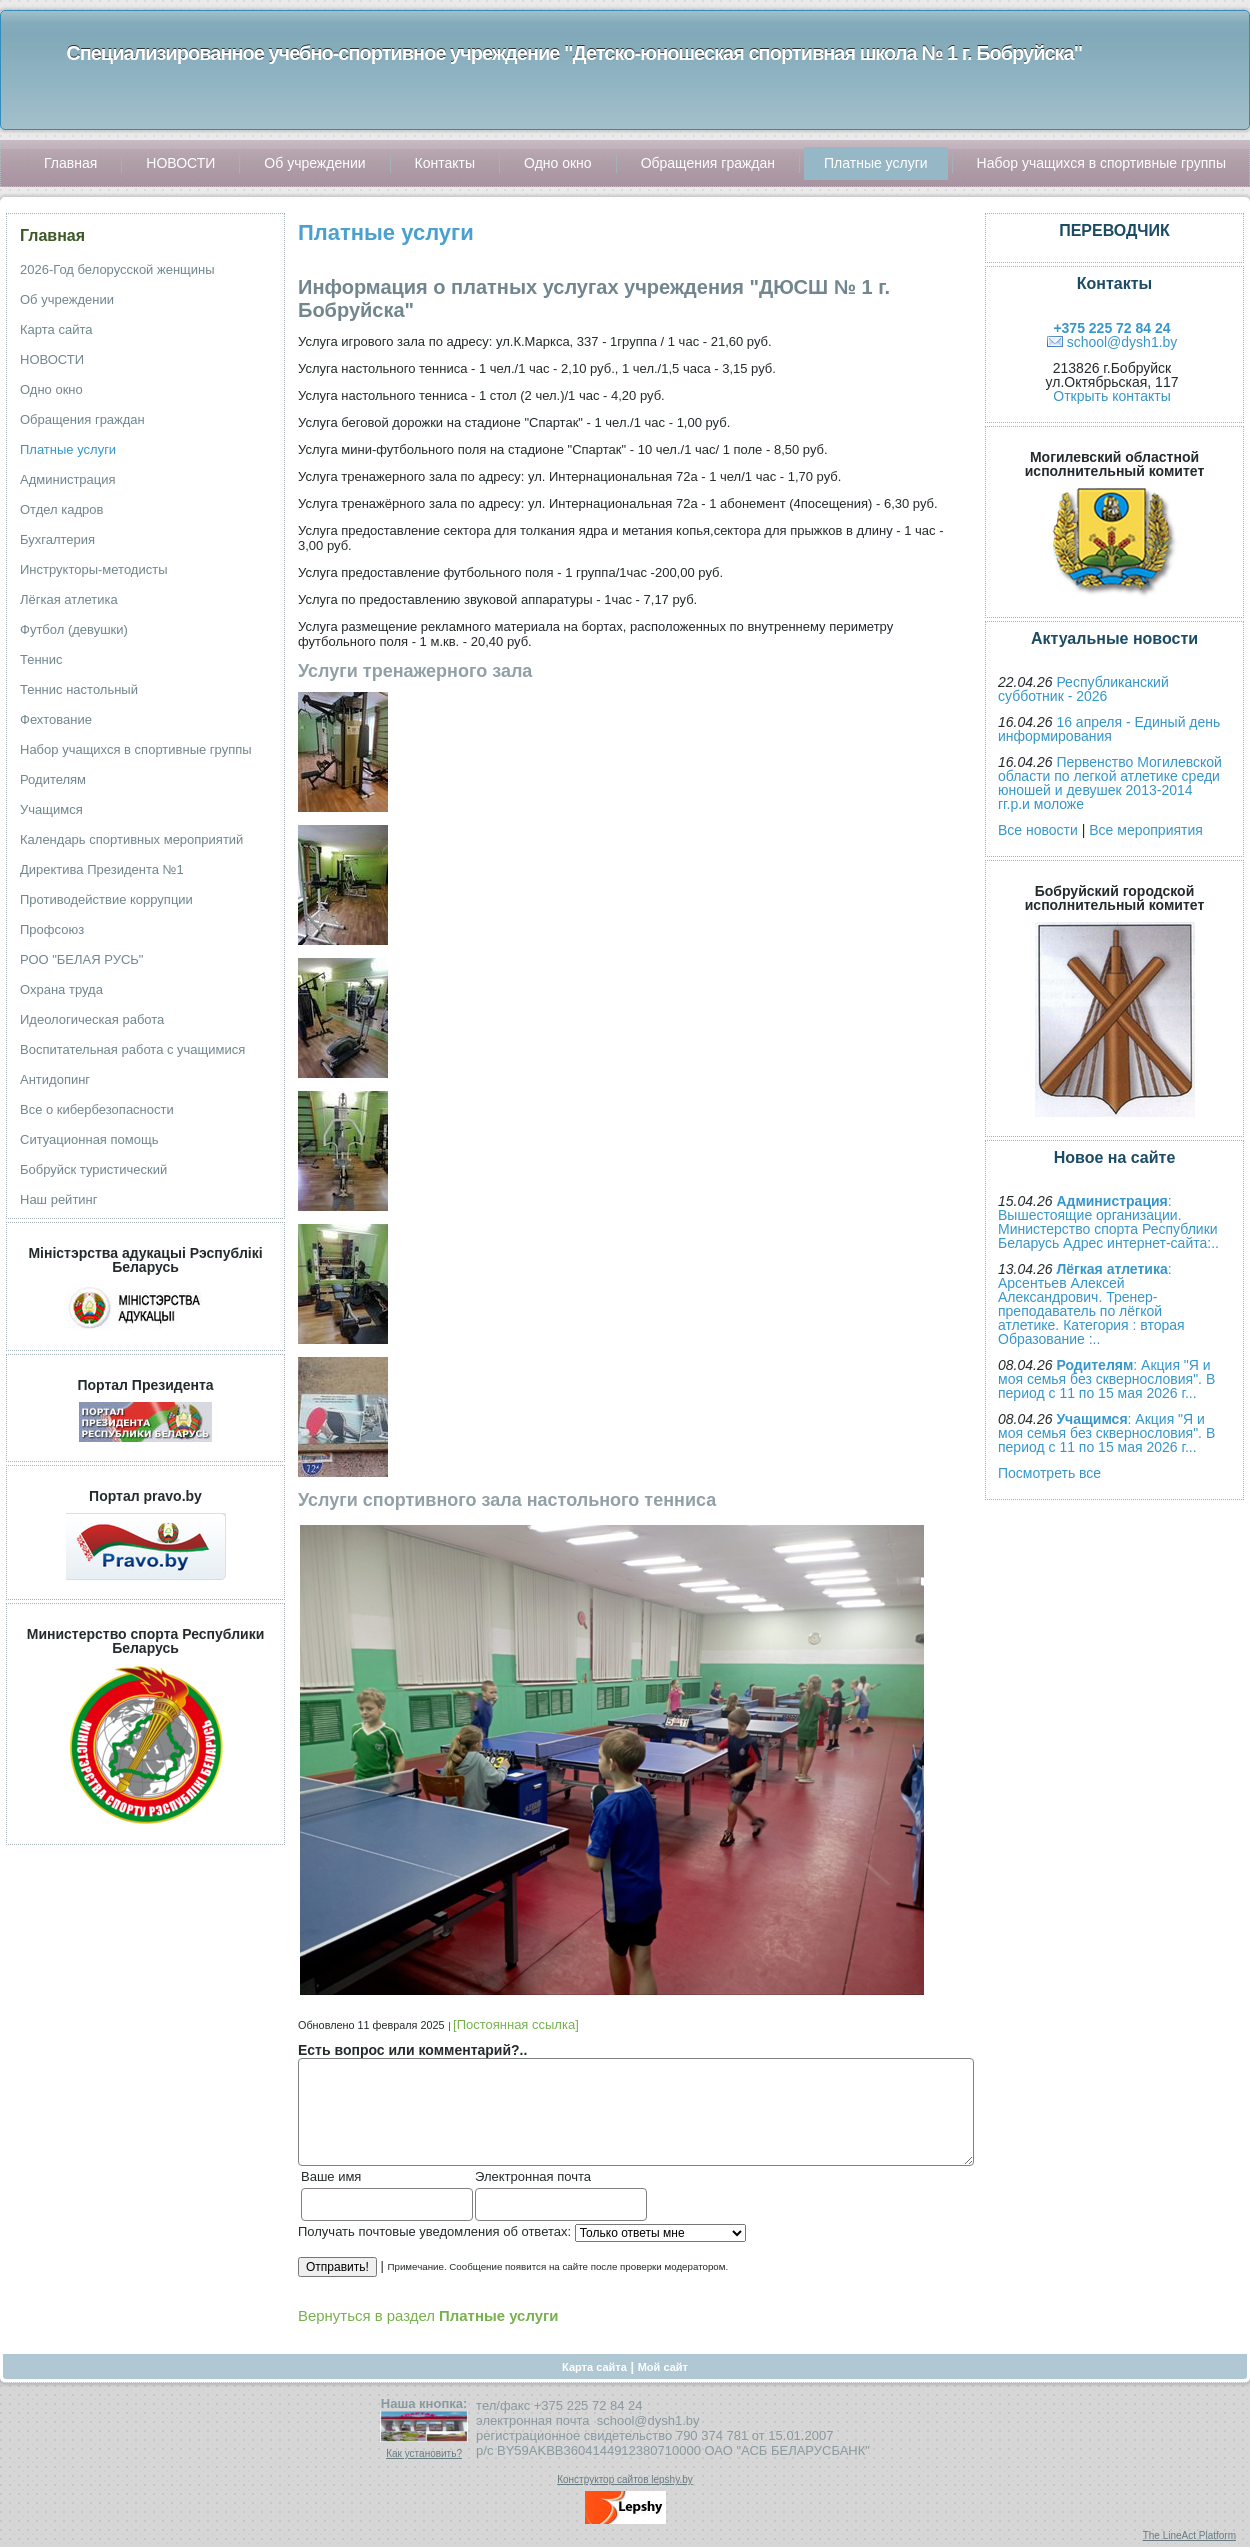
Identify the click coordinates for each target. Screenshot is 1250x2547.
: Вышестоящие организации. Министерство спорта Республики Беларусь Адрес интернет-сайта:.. (1108, 1222)
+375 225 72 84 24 (1111, 328)
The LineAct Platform (1189, 2535)
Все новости (1038, 830)
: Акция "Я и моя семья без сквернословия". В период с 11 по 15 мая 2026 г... (1106, 1379)
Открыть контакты (1111, 396)
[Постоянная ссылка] (516, 2024)
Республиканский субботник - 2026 (1083, 689)
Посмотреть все (1049, 1473)
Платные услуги (386, 232)
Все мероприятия (1146, 830)
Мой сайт (663, 2367)
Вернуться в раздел (428, 2315)
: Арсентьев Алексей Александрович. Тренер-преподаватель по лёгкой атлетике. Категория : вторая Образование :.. (1091, 1304)
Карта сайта (594, 2367)
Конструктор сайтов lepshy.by (625, 2479)
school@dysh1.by (1122, 342)
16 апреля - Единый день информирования (1109, 729)
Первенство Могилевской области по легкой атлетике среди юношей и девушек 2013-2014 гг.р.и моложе (1110, 783)
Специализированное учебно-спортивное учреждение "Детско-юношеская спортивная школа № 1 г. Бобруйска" (574, 53)
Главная (52, 235)
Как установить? (424, 2453)
